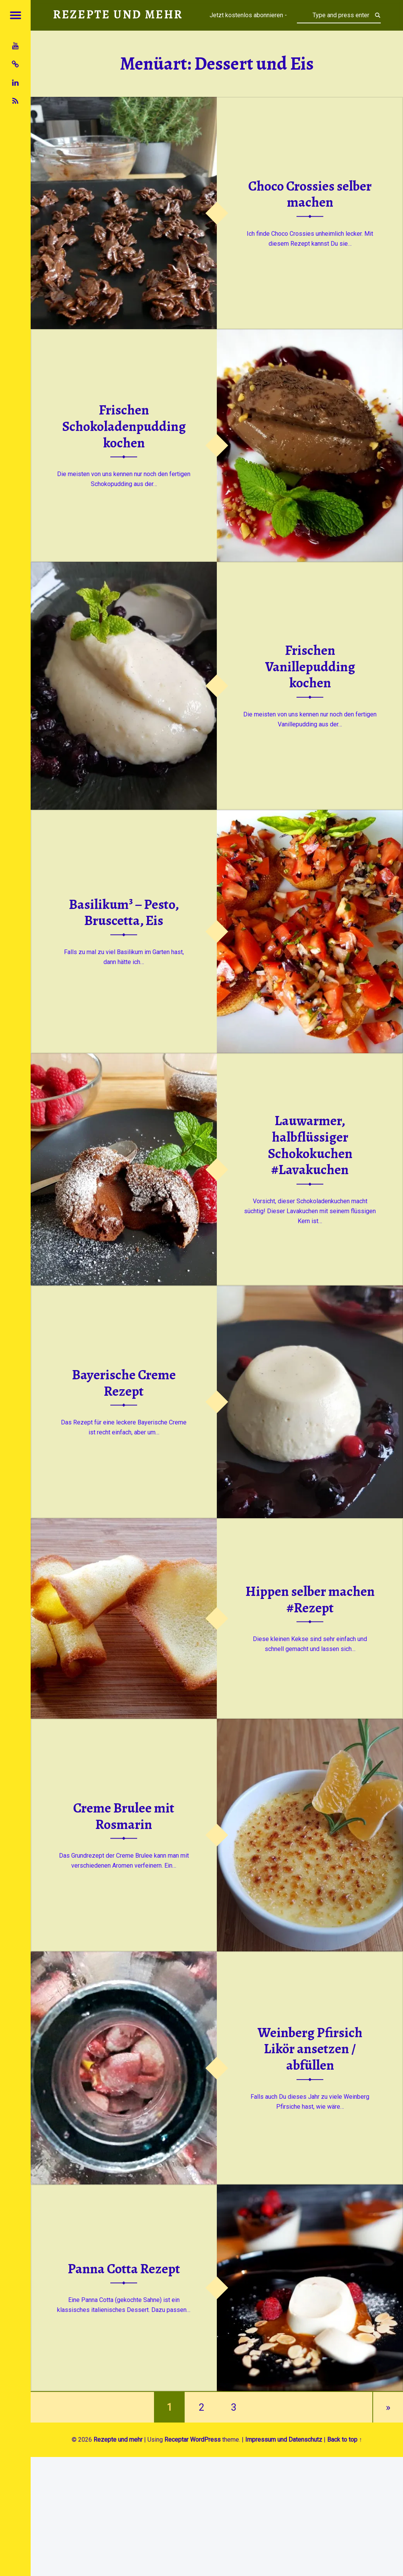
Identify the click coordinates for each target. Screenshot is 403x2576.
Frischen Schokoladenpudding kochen (124, 426)
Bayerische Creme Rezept (124, 1382)
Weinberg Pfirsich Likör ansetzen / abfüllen (309, 2048)
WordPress (205, 2439)
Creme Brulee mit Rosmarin (123, 1815)
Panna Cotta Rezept (124, 2269)
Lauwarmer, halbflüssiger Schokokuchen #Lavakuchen (310, 1145)
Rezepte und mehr (118, 2439)
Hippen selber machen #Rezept (310, 1599)
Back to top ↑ (344, 2439)
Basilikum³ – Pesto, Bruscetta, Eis (124, 912)
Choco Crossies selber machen (310, 193)
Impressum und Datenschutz (283, 2439)
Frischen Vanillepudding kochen (310, 666)
